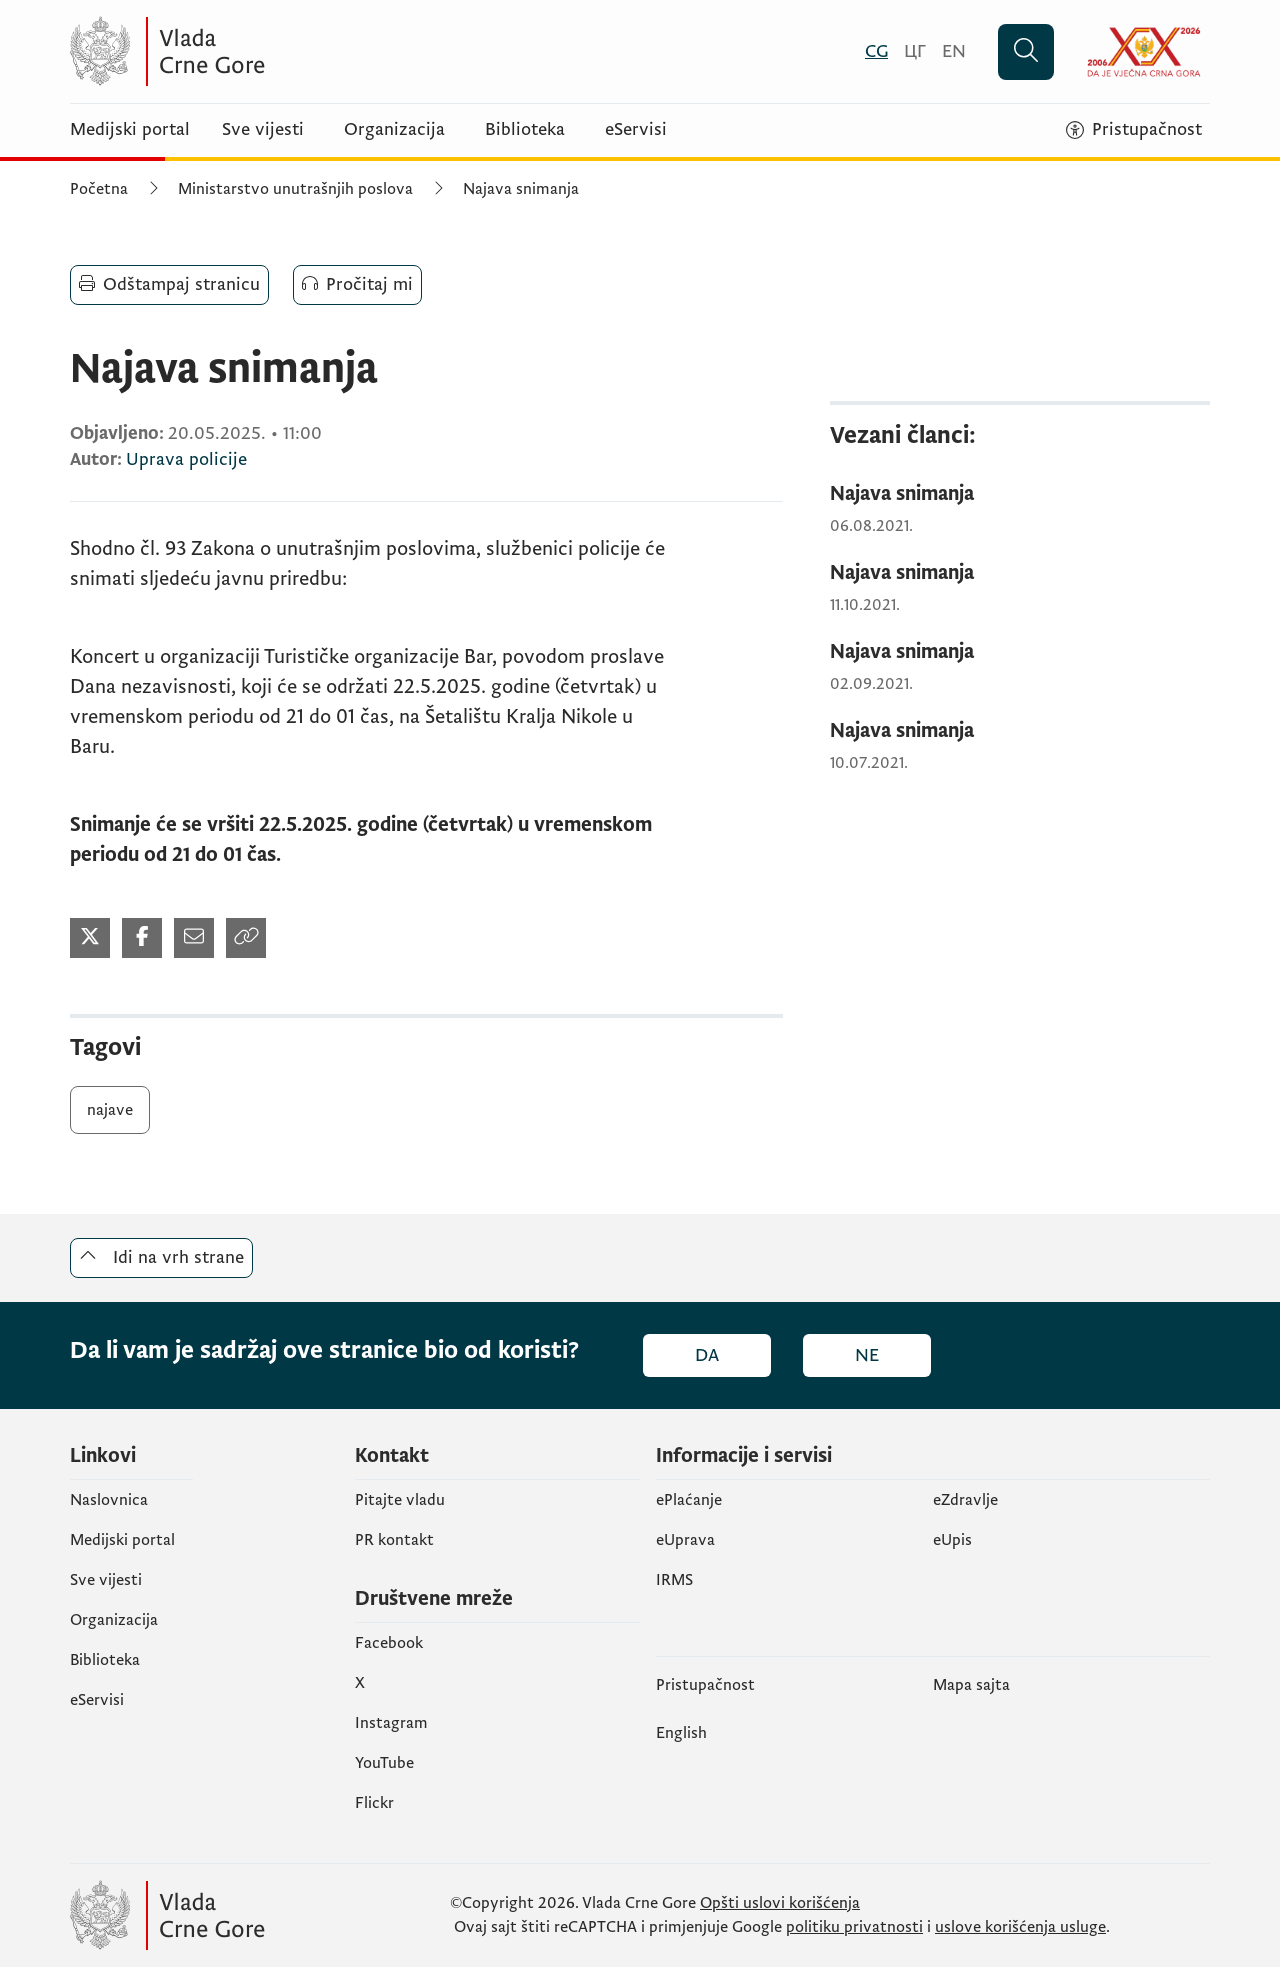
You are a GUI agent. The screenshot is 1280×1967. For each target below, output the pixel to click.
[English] (954, 51)
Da (707, 1355)
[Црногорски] (915, 51)
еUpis (952, 1540)
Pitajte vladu (400, 1500)
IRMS (674, 1580)
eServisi (636, 130)
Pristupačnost (705, 1685)
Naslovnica (109, 1500)
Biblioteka (525, 130)
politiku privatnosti (854, 1927)
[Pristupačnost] (1134, 130)
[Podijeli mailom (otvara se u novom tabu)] (194, 938)
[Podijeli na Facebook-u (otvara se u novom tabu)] (142, 938)
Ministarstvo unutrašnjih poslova (295, 189)
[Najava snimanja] (1020, 494)
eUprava (685, 1540)
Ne (867, 1355)
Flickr (374, 1803)
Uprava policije (186, 459)
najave (110, 1110)
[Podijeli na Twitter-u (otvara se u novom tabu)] (90, 938)
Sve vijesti (263, 130)
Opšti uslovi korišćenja (780, 1903)
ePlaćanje (689, 1500)
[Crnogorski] (876, 51)
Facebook (389, 1643)
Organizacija (394, 130)
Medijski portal (130, 130)
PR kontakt (394, 1540)
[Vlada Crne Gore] (265, 51)
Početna (99, 189)
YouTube (384, 1763)
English (681, 1733)
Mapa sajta (971, 1685)
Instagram (391, 1723)
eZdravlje (965, 1500)
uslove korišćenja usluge (1020, 1927)
